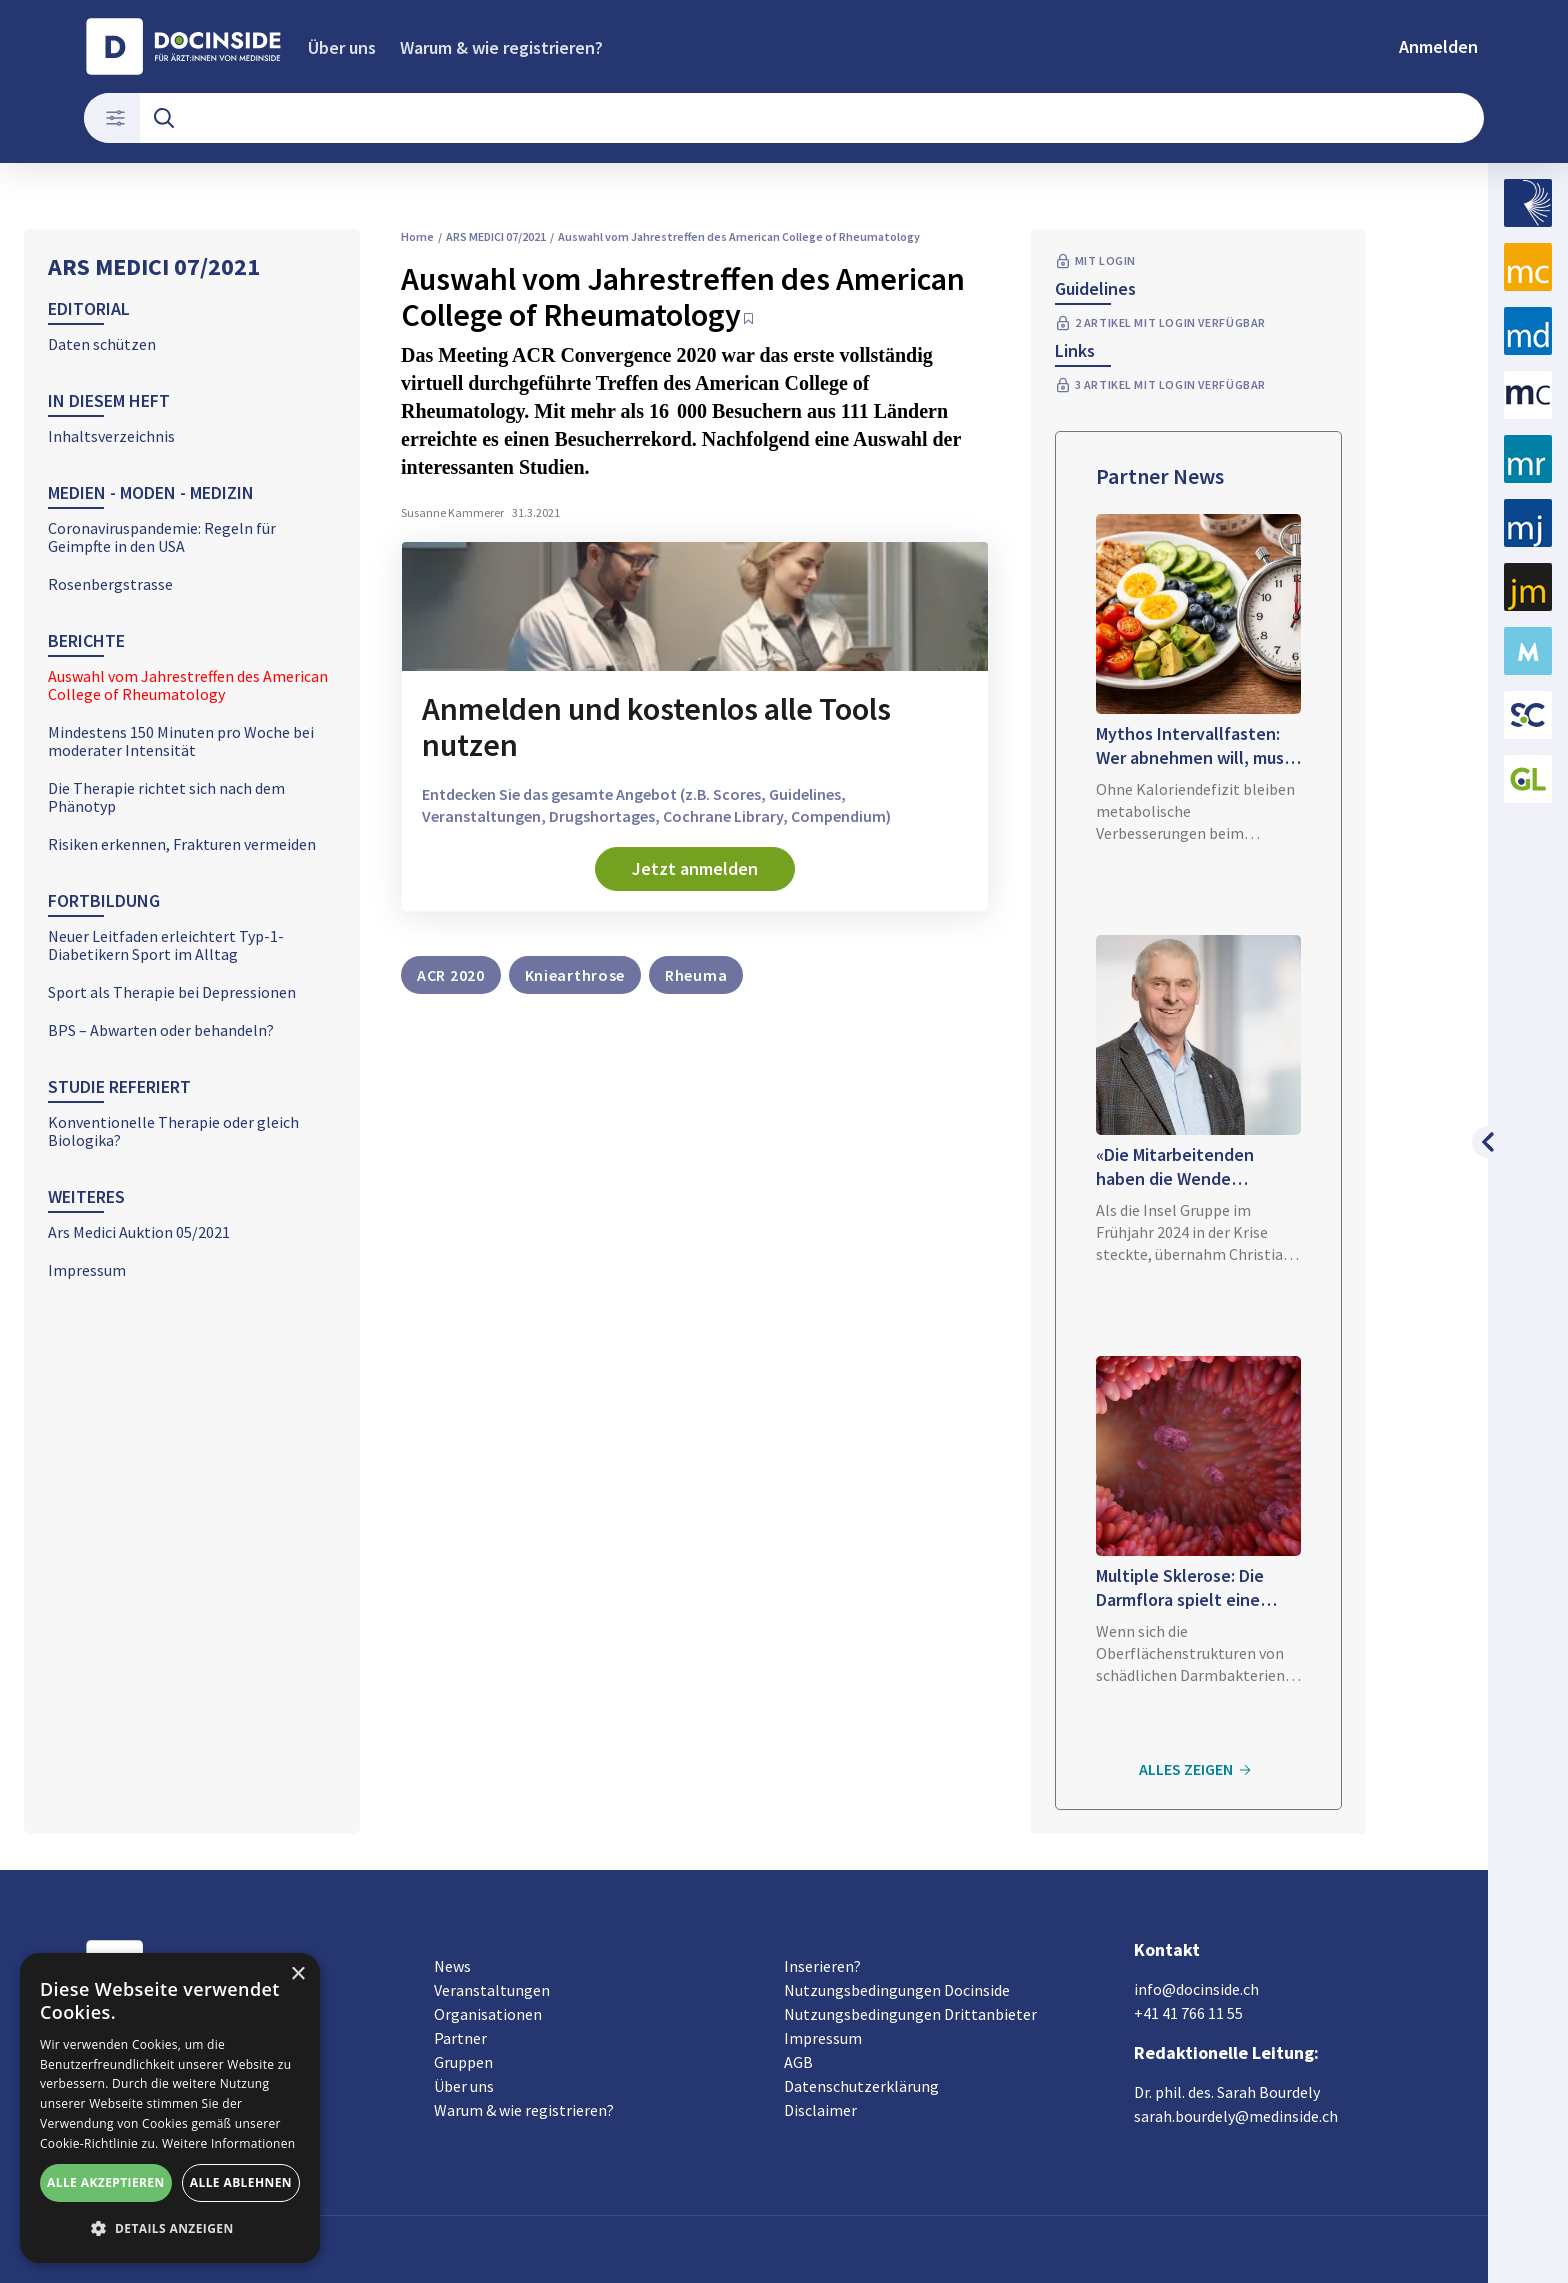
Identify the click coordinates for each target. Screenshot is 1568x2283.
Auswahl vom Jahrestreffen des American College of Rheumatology (188, 685)
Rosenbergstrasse (110, 584)
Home (417, 236)
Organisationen (488, 2014)
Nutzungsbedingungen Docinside (897, 1990)
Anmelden (1438, 46)
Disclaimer (820, 2110)
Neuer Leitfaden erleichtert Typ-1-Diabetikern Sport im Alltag (166, 945)
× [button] (297, 1974)
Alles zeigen (1198, 1770)
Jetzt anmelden (695, 868)
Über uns (342, 47)
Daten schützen (102, 344)
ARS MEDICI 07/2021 (154, 266)
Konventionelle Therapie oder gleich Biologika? (173, 1131)
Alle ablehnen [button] (241, 2182)
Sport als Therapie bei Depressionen (172, 992)
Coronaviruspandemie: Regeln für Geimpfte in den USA (162, 537)
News (452, 1966)
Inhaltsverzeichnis (111, 436)
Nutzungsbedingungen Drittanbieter (910, 2014)
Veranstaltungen (492, 1990)
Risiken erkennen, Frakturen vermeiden (182, 844)
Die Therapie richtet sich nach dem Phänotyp (166, 797)
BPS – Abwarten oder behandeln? (161, 1030)
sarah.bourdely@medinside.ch (1236, 2116)
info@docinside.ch (1196, 1989)
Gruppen (463, 2062)
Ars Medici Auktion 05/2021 (139, 1232)
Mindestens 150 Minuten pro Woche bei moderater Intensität (181, 741)
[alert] (170, 2108)
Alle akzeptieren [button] (106, 2182)
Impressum (87, 1270)
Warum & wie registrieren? (501, 47)
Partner (460, 2038)
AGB (798, 2062)
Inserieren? (822, 1966)
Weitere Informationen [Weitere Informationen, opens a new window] (229, 2143)
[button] (170, 2229)
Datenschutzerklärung (861, 2086)
